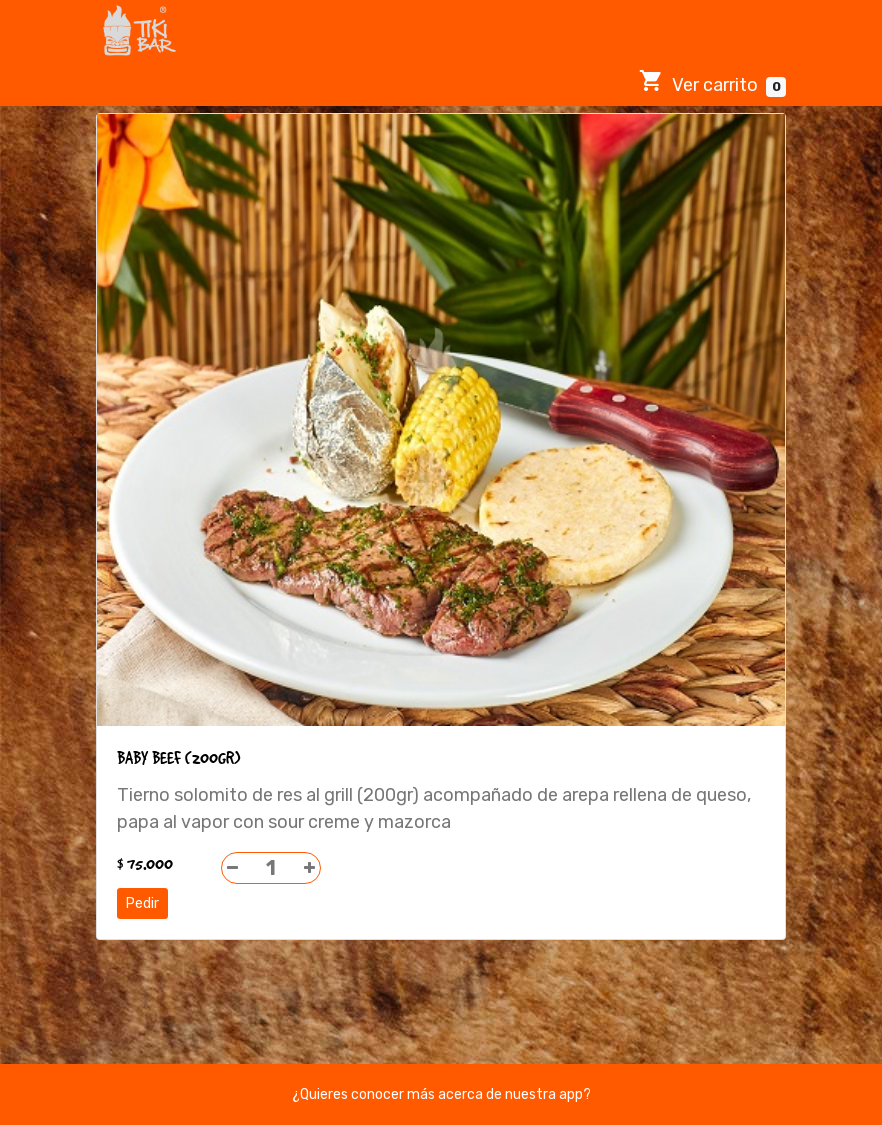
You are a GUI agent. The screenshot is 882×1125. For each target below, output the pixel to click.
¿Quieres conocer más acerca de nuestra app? (441, 1094)
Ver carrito (712, 82)
